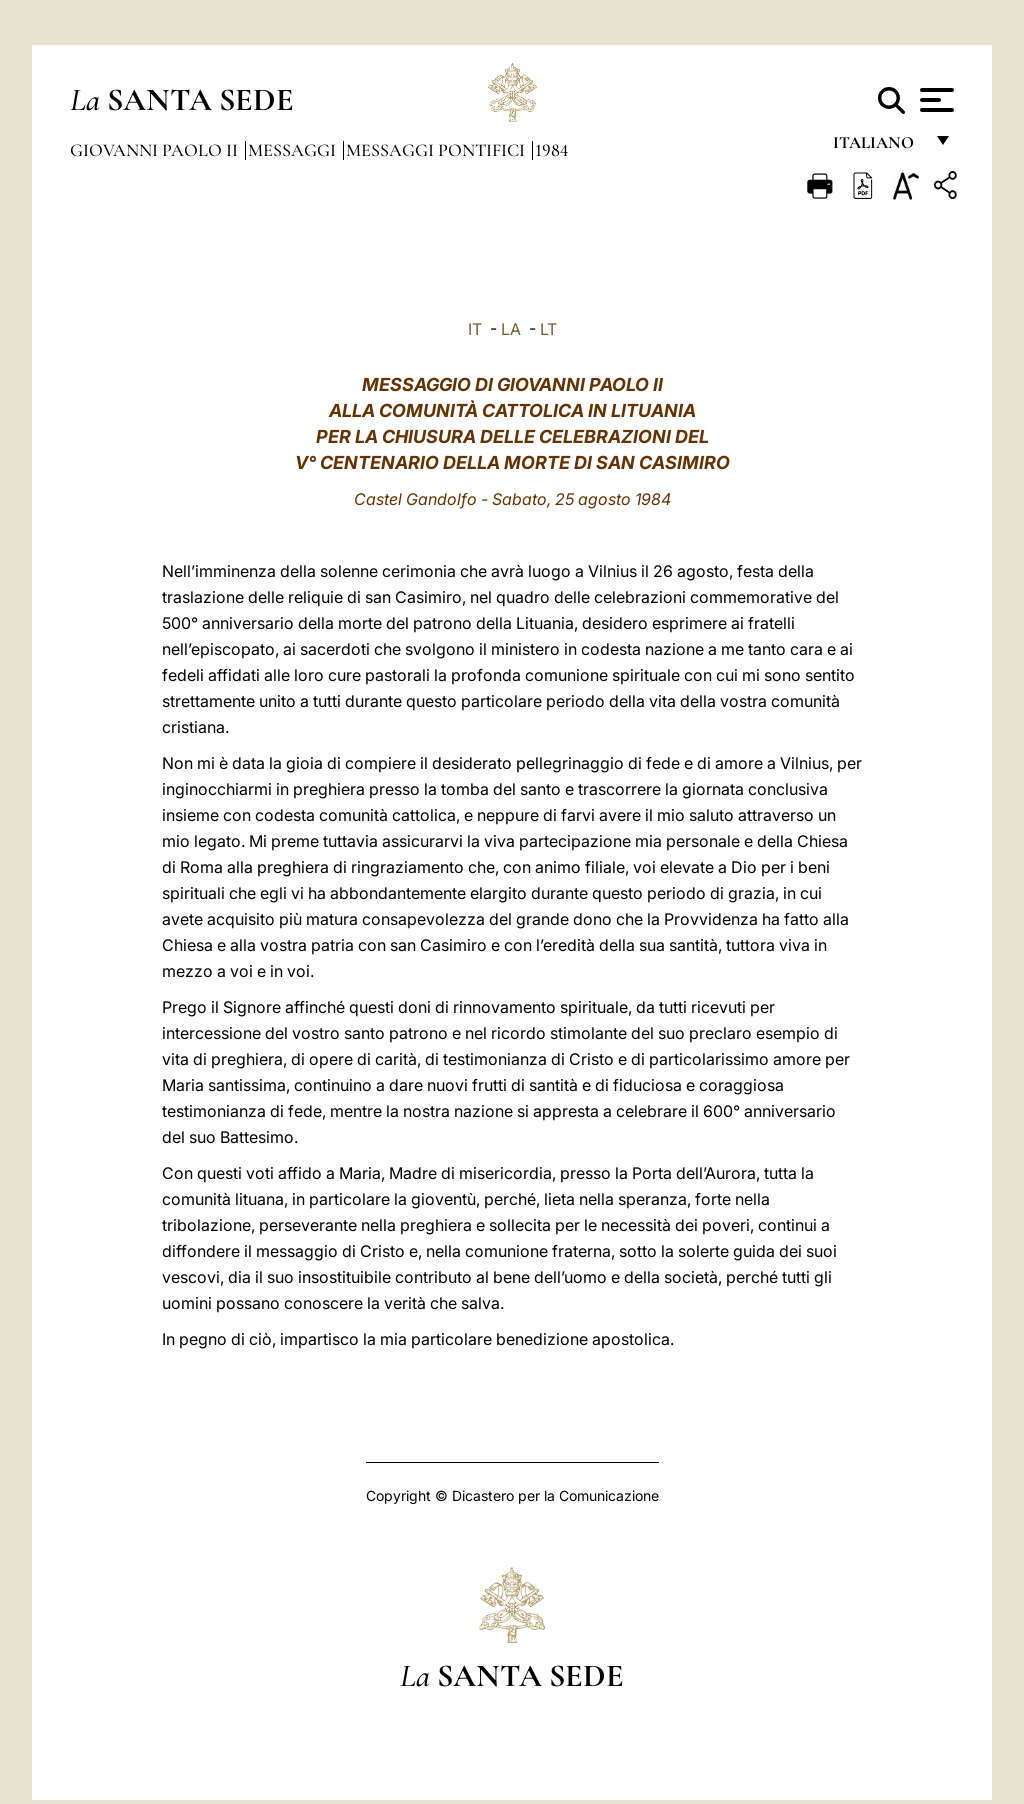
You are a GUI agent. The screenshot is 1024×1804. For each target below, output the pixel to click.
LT (548, 329)
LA (511, 329)
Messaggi (294, 150)
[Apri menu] (934, 100)
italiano (877, 147)
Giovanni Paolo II (156, 150)
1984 (551, 150)
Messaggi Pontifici (437, 150)
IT (475, 329)
